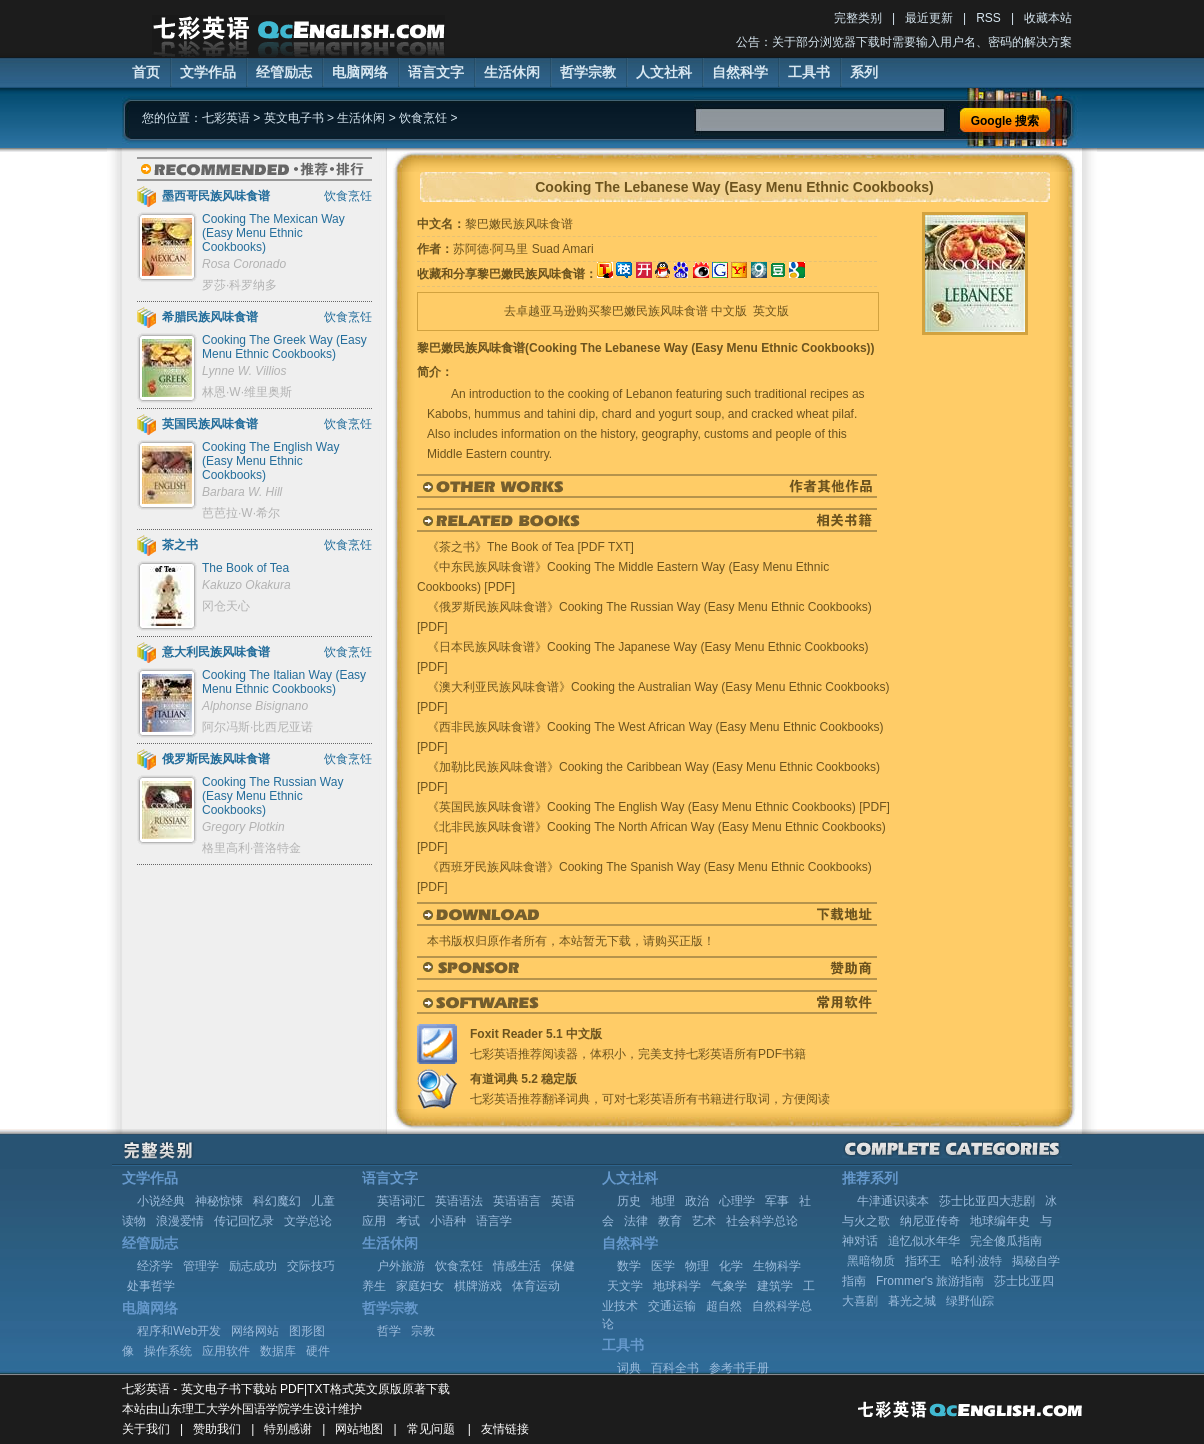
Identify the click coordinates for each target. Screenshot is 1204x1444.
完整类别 (858, 18)
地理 (663, 1201)
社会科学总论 (762, 1221)
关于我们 (146, 1429)
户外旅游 (401, 1266)
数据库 (278, 1351)
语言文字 (436, 72)
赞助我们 (217, 1429)
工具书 (809, 72)
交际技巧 (311, 1266)
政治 (697, 1201)
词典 (629, 1368)
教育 (670, 1221)
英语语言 (517, 1201)
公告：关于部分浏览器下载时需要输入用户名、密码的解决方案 (904, 42)
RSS (988, 18)
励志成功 (253, 1266)
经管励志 (284, 72)
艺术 (704, 1221)
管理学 (201, 1266)
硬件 (318, 1351)
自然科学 (740, 72)
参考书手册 (739, 1368)
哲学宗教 (588, 72)
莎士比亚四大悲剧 (987, 1201)
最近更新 (929, 18)
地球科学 (677, 1286)
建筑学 (775, 1286)
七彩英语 (226, 118)
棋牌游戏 (478, 1286)
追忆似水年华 (924, 1241)
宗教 (423, 1331)
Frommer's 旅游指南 (930, 1281)
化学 (731, 1266)
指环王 (923, 1261)
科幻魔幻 (277, 1201)
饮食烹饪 (423, 118)
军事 (777, 1201)
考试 (408, 1221)
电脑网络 (360, 72)
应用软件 (226, 1351)
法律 (636, 1221)
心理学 (737, 1201)
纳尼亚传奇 (930, 1221)
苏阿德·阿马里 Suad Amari (523, 249)
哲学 (389, 1331)
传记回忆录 (244, 1221)
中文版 (729, 311)
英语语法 (459, 1201)
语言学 (494, 1221)
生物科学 (777, 1266)
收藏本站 (1048, 18)
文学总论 (308, 1221)
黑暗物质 (871, 1261)
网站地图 (359, 1429)
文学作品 (208, 72)
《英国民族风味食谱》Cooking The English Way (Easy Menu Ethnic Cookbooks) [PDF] (658, 807)
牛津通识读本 (893, 1201)
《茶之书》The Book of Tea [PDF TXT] (530, 547)
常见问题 (431, 1429)
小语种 (448, 1221)
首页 (146, 72)
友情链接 (505, 1429)
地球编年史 (1000, 1221)
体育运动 (536, 1286)
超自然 (724, 1306)
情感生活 (517, 1266)
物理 (697, 1266)
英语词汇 (401, 1201)
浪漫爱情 (180, 1221)
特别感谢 (288, 1429)
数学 (629, 1266)
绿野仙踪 (970, 1301)
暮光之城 (912, 1301)
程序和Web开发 (179, 1331)
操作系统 (168, 1351)
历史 (629, 1201)
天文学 (625, 1286)
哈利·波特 (976, 1261)
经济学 (155, 1266)
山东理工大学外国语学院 (224, 1409)
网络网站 (255, 1331)
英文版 (771, 311)
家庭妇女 (420, 1286)
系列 (864, 72)
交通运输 (672, 1306)
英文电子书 (294, 118)
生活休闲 (512, 72)
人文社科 (664, 72)
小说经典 (161, 1201)
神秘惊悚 (219, 1201)
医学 (663, 1266)
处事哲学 (151, 1286)
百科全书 (675, 1368)
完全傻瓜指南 (1006, 1241)
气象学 (729, 1286)
